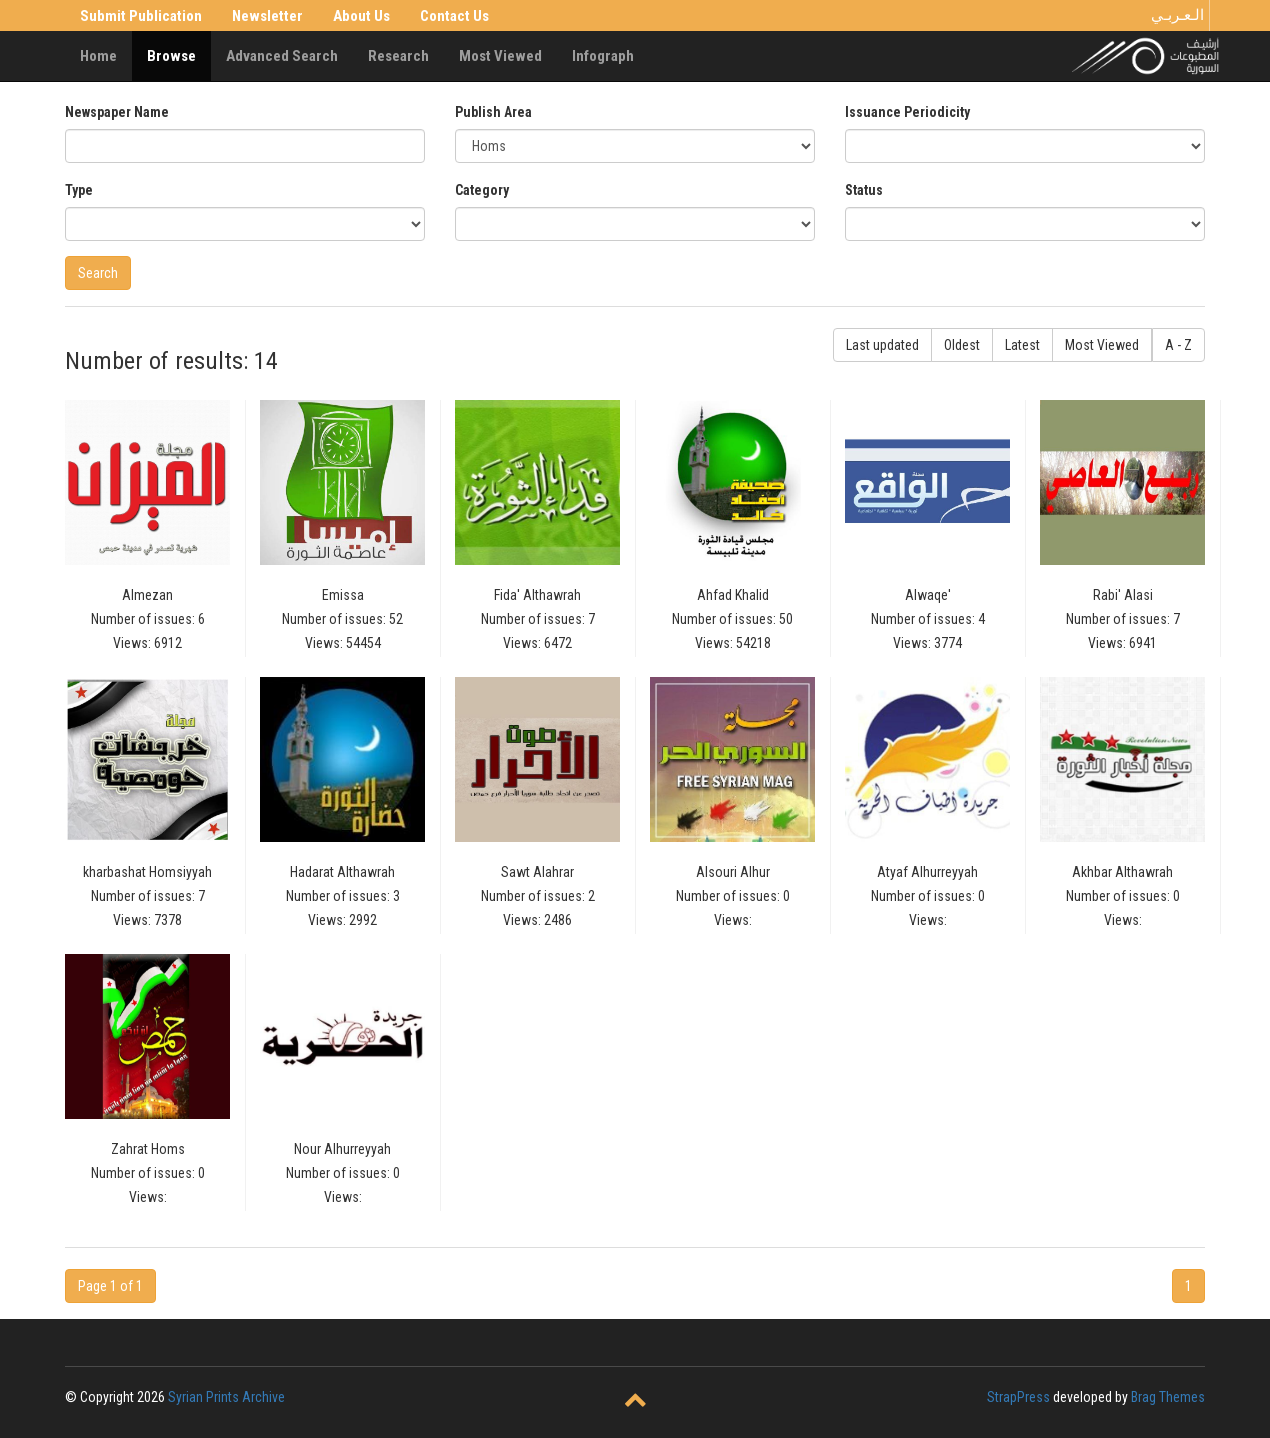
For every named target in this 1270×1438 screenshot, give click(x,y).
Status (864, 190)
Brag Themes (1168, 1397)
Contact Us (454, 16)
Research (398, 56)
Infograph (603, 56)
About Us (361, 16)
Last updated (882, 345)
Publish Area (493, 112)
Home (98, 56)
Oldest (962, 345)
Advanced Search (282, 56)
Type (79, 190)
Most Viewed (500, 56)
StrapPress (1018, 1397)
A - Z (1178, 345)
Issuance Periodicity (907, 112)
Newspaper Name (117, 112)
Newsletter (267, 16)
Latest (1022, 345)
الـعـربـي (1177, 15)
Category (482, 190)
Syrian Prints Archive (226, 1397)
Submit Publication (141, 16)
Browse (171, 56)
